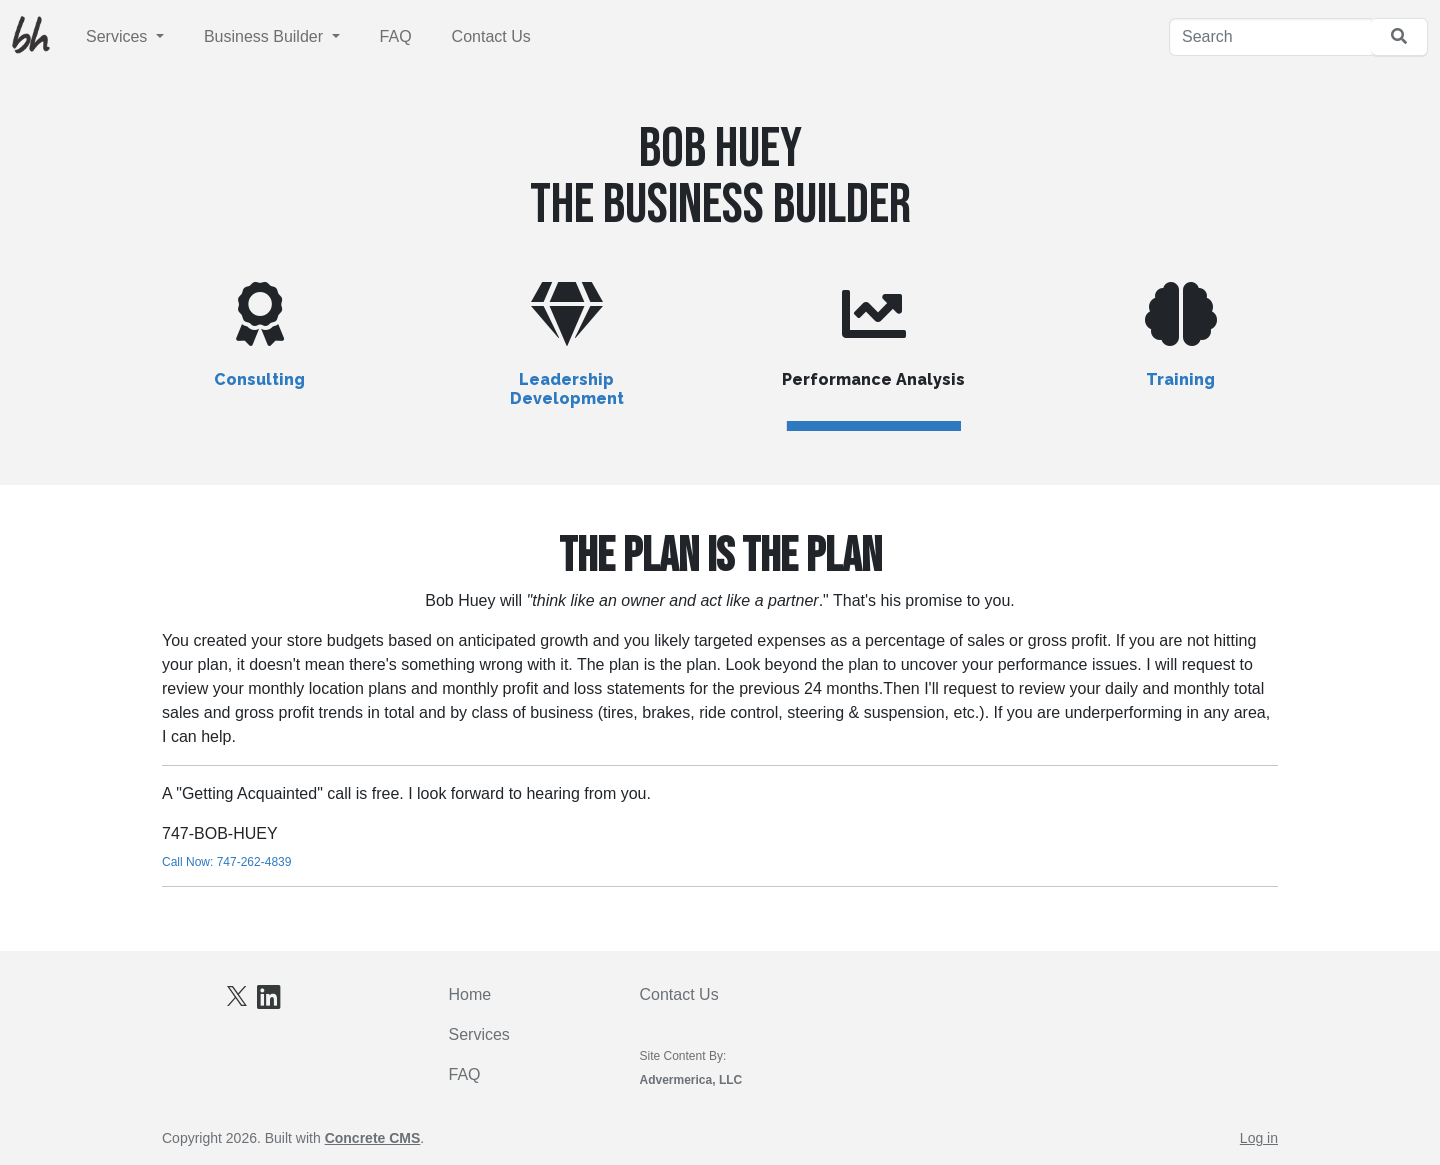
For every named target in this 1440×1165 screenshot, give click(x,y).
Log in (1259, 1138)
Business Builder (266, 36)
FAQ (396, 36)
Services (119, 36)
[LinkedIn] (269, 1001)
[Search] (1270, 37)
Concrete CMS (373, 1138)
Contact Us (491, 36)
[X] (237, 994)
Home (470, 994)
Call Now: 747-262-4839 (226, 862)
